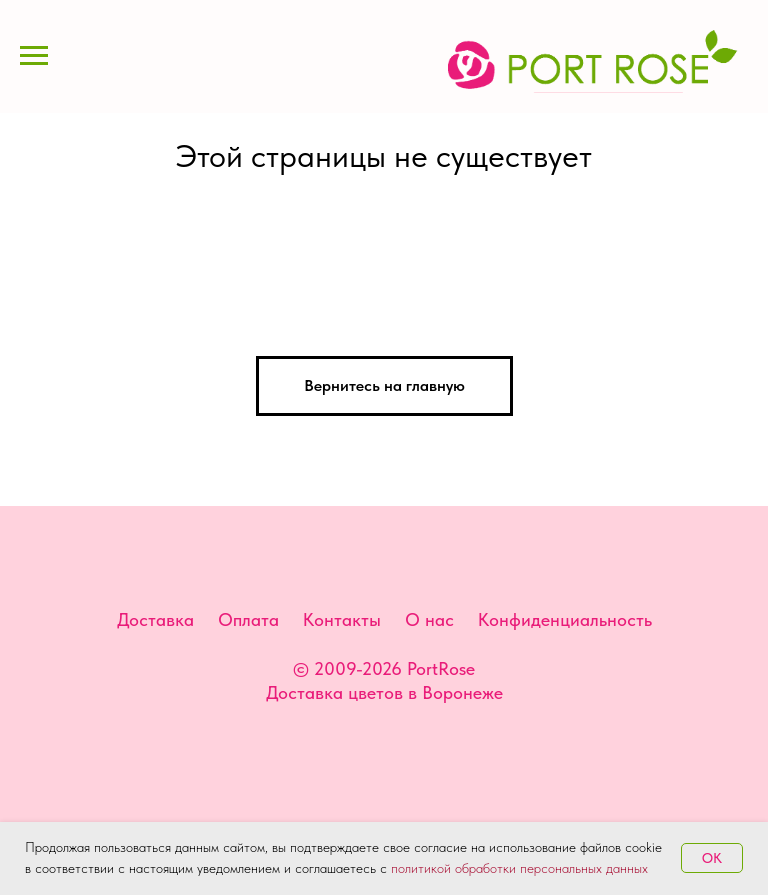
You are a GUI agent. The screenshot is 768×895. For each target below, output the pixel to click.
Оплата (248, 619)
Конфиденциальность (565, 619)
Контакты (342, 619)
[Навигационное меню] (34, 56)
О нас (429, 619)
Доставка (155, 619)
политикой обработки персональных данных (519, 868)
